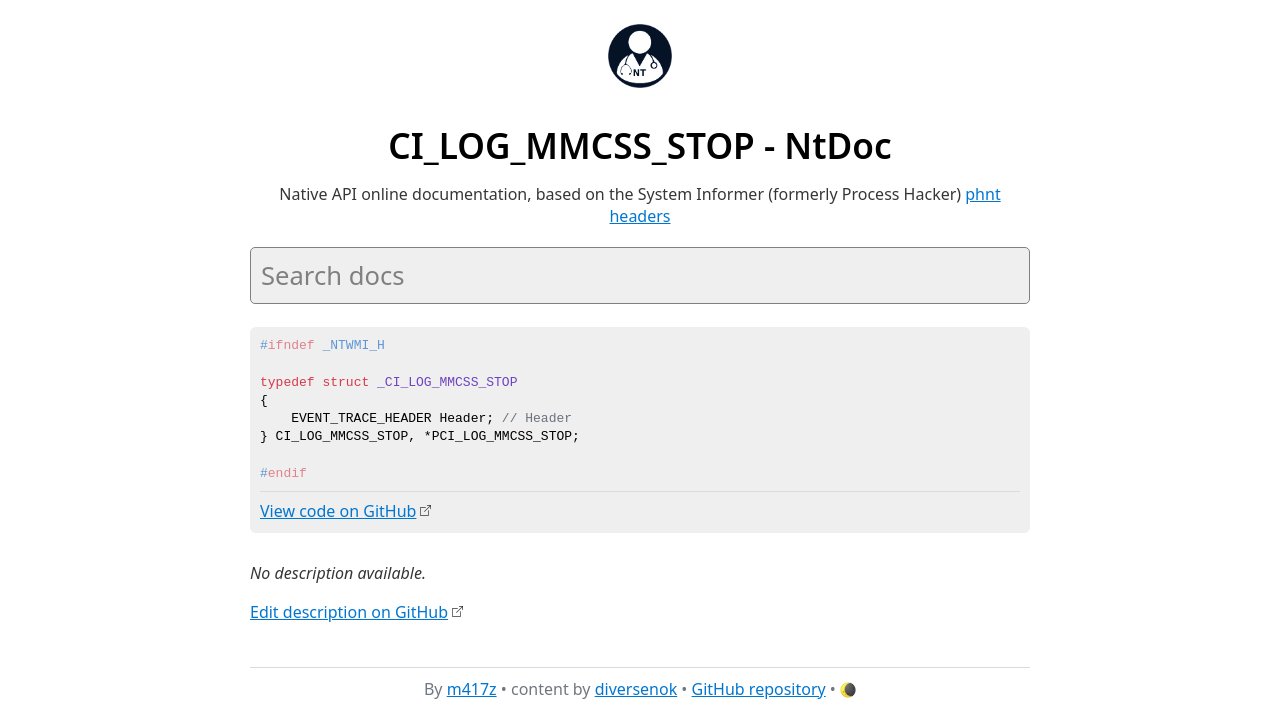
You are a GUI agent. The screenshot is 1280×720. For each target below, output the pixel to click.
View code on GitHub (338, 511)
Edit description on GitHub (349, 611)
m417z (472, 689)
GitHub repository (759, 689)
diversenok (636, 689)
